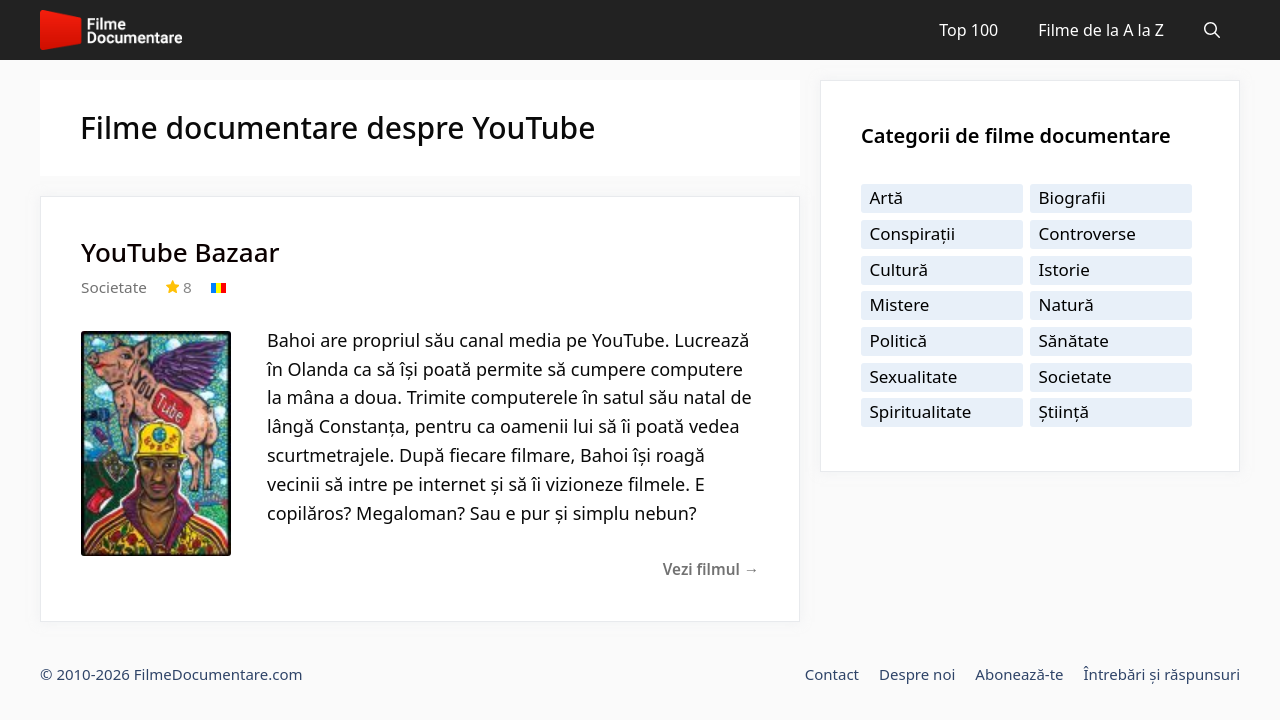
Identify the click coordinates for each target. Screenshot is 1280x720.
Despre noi (917, 674)
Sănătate (1074, 340)
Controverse (1087, 233)
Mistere (900, 304)
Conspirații (913, 233)
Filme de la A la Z (1101, 30)
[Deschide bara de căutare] (1212, 30)
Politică (899, 340)
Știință (1064, 411)
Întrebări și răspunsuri (1162, 674)
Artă (887, 197)
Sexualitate (914, 376)
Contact (832, 674)
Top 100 (968, 30)
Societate (114, 287)
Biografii (1072, 197)
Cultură (899, 269)
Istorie (1064, 269)
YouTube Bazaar (180, 252)
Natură (1066, 304)
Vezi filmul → (711, 569)
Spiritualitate (921, 411)
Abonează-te (1019, 674)
